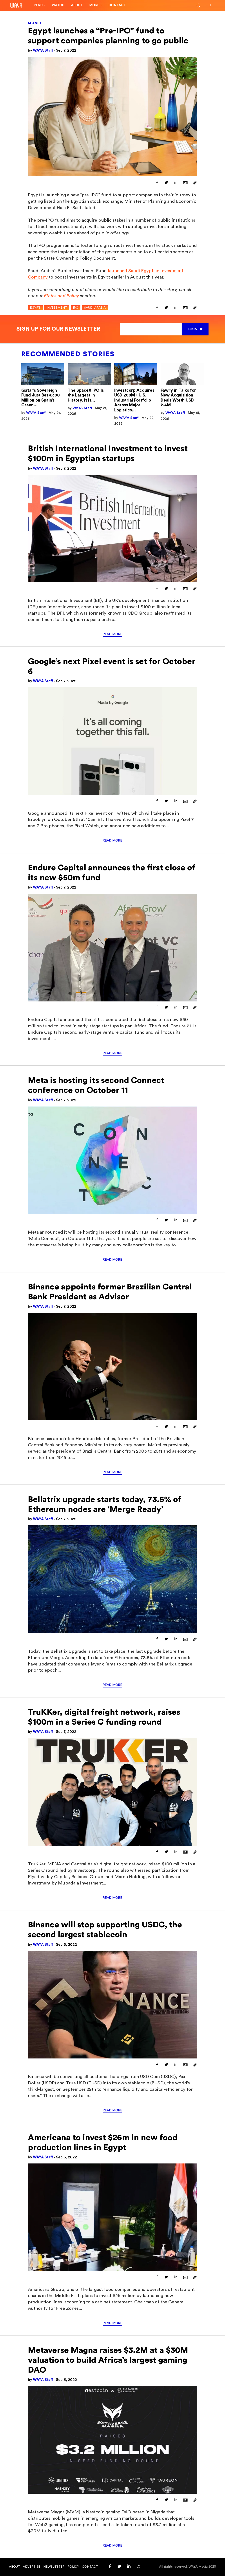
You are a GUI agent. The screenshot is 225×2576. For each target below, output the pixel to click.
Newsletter (54, 2566)
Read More (112, 634)
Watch (58, 5)
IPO (75, 307)
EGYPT (35, 307)
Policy (73, 2566)
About (77, 5)
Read (38, 5)
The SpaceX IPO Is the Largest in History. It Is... (86, 395)
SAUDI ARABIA (95, 307)
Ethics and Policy (61, 295)
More (94, 5)
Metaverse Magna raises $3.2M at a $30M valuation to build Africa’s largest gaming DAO (108, 2360)
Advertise (31, 2566)
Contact (117, 5)
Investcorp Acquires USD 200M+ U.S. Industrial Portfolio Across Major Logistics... (134, 400)
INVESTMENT (56, 307)
